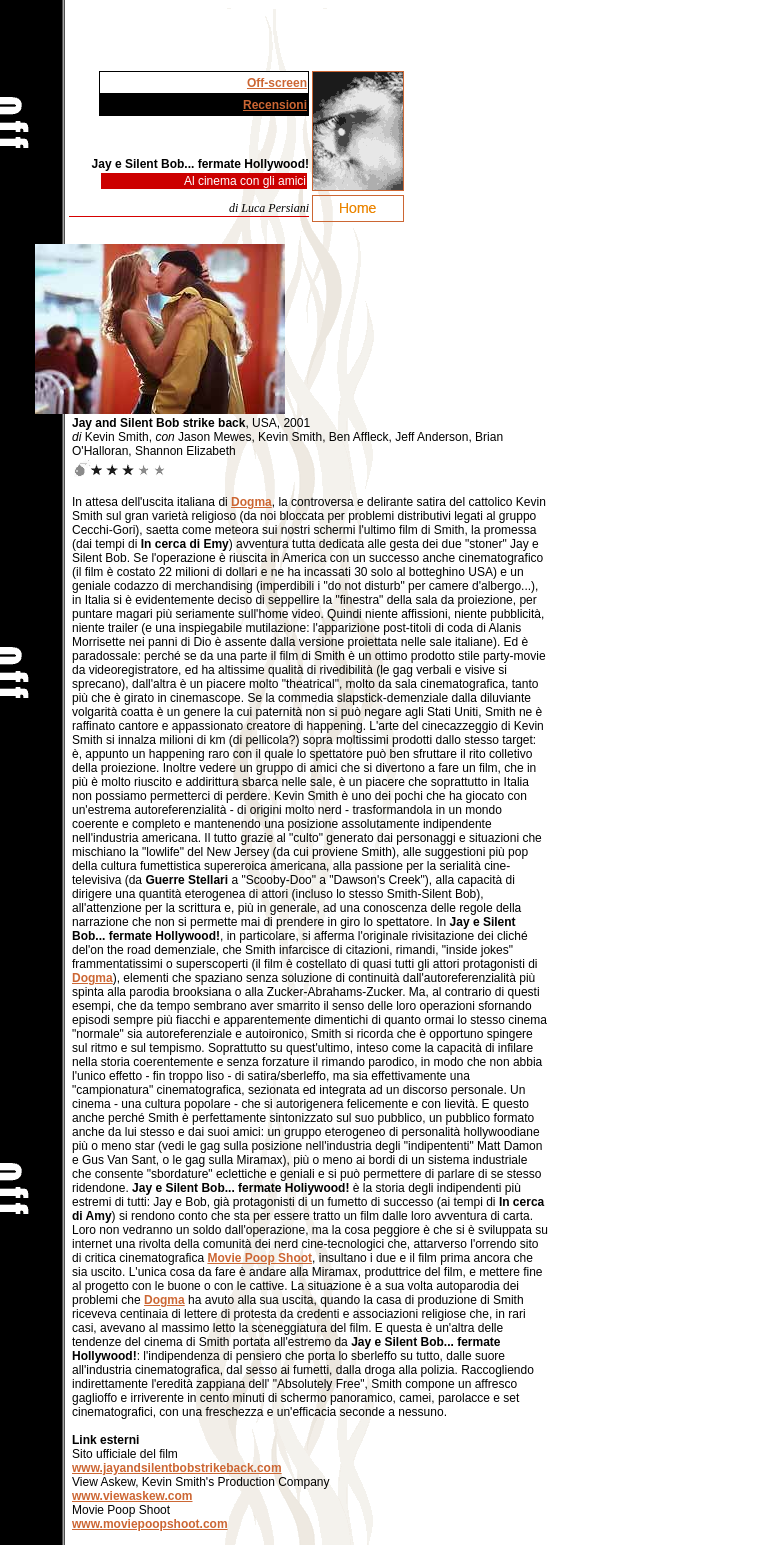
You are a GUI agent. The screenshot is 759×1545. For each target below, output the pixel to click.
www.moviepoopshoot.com (150, 1524)
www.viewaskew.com (132, 1496)
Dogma (251, 502)
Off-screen (277, 83)
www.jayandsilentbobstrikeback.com (177, 1468)
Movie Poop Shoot (259, 1258)
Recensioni (275, 105)
